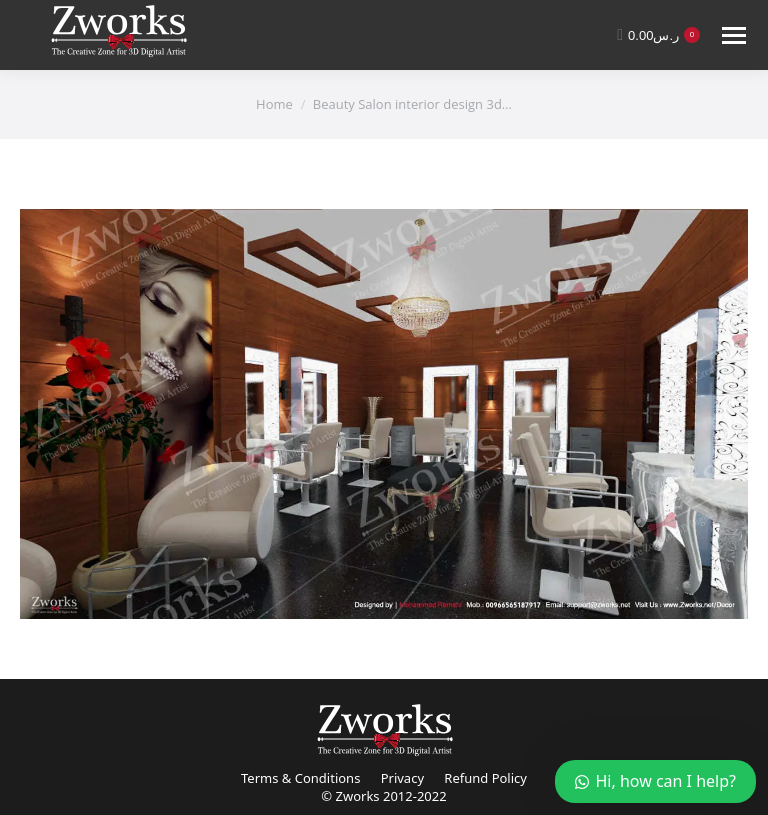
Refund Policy (485, 778)
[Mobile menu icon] (734, 35)
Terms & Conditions (300, 778)
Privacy (402, 778)
